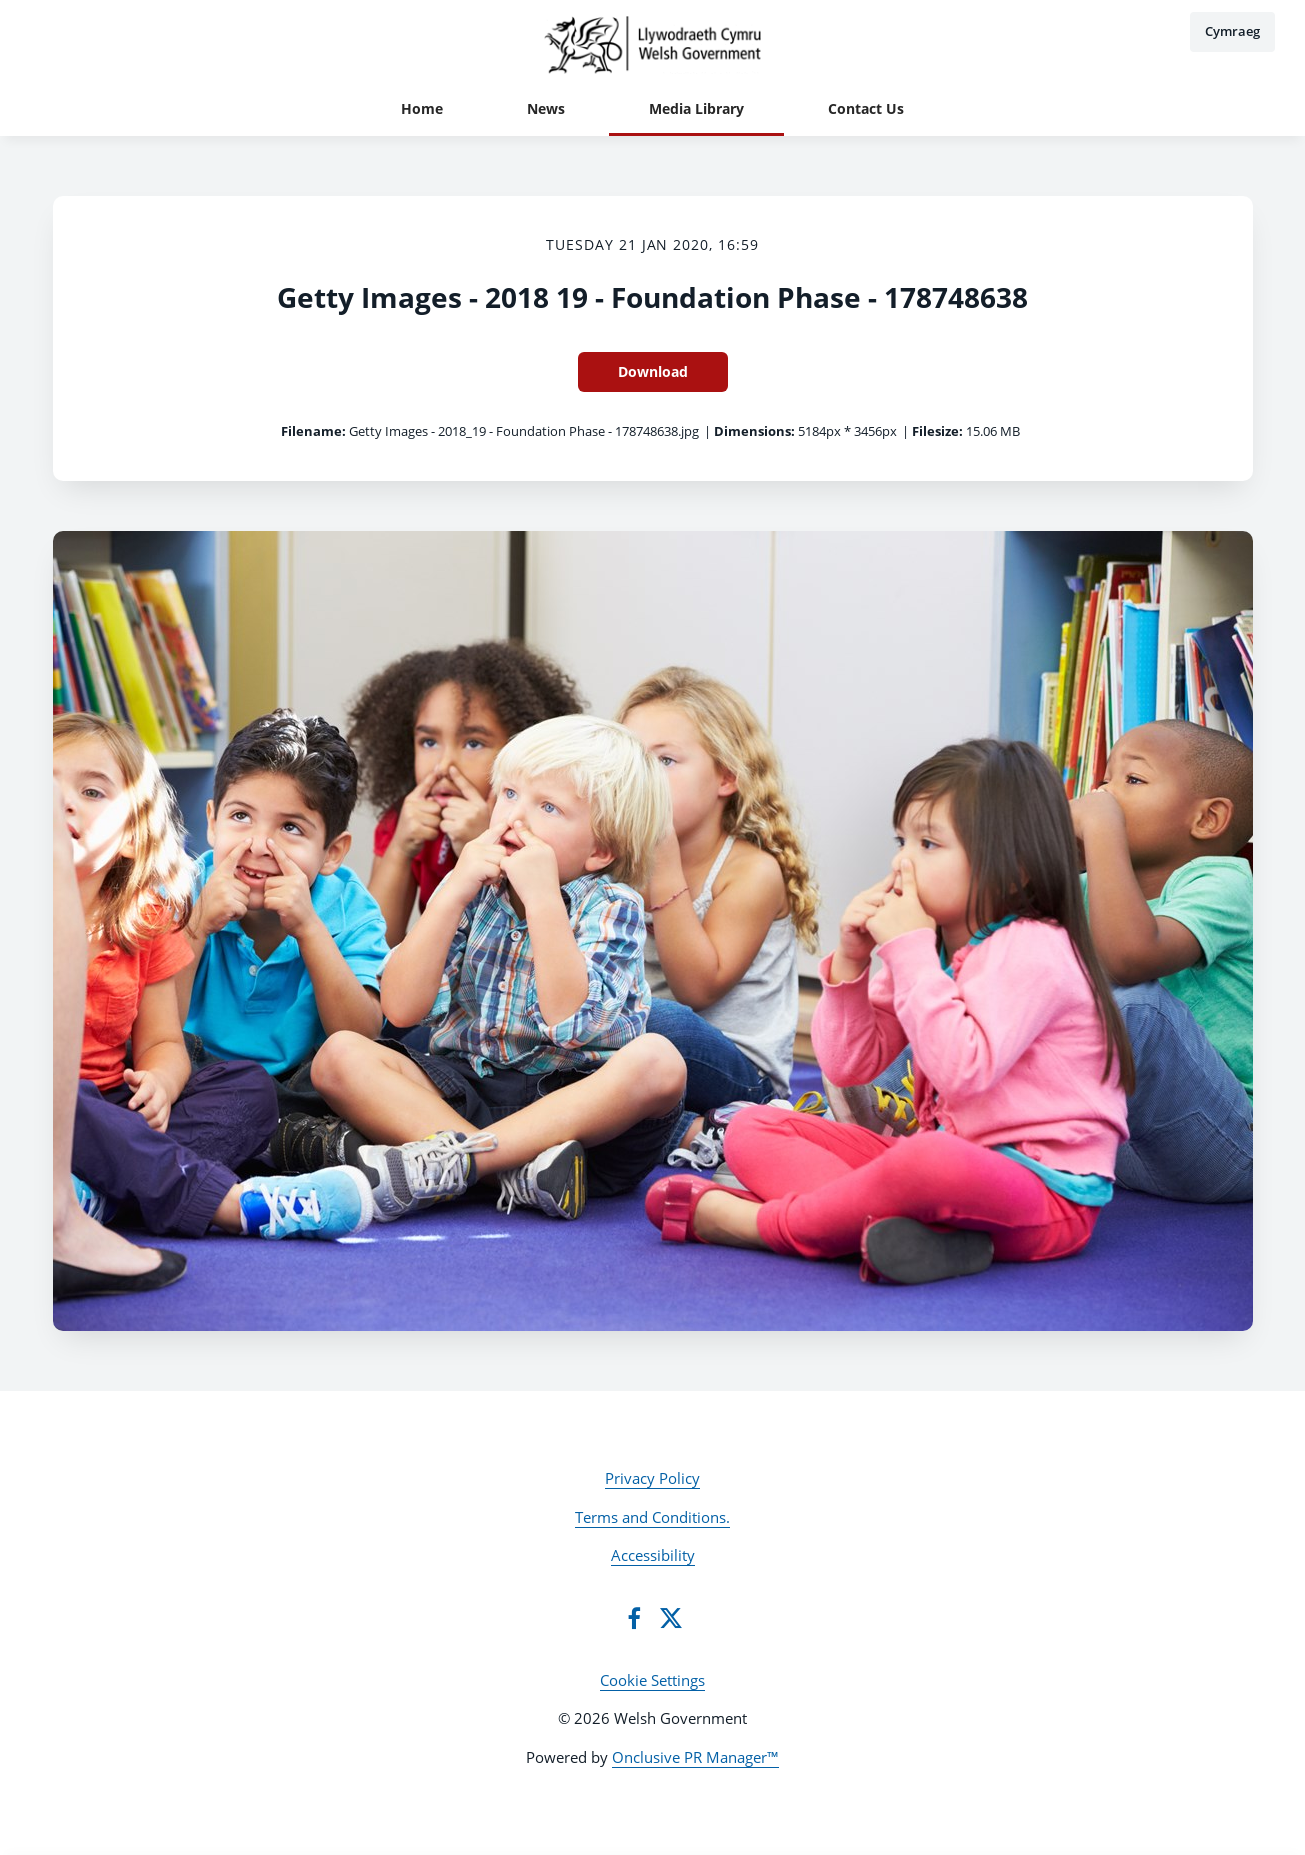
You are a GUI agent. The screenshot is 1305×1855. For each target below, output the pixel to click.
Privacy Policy (652, 1478)
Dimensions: (754, 431)
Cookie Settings (652, 1680)
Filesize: (937, 431)
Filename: (313, 431)
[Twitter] (671, 1618)
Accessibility (653, 1555)
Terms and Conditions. (652, 1517)
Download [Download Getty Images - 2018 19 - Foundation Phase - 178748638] (653, 371)
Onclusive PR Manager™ (695, 1757)
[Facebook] (634, 1618)
